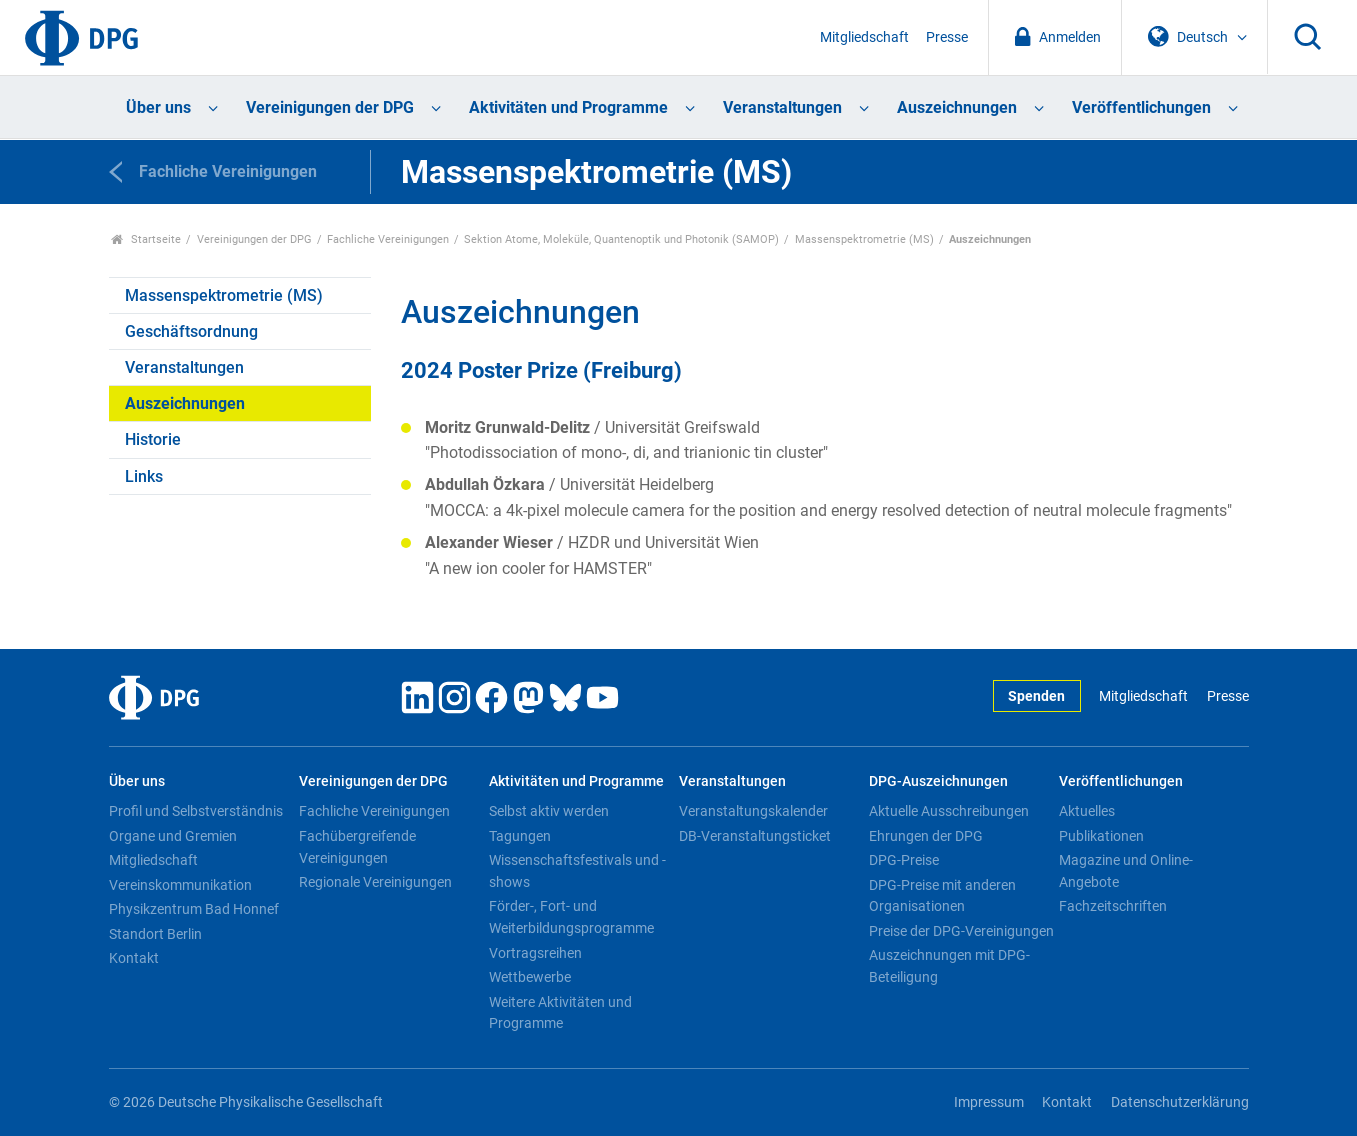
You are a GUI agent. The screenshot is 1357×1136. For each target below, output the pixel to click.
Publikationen (1101, 836)
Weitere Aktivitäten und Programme (560, 1013)
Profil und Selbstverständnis (196, 811)
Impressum (989, 1102)
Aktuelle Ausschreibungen (949, 811)
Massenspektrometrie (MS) (864, 239)
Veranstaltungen (782, 107)
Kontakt (134, 958)
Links (144, 476)
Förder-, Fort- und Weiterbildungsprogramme (571, 917)
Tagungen (520, 836)
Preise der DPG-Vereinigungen (961, 931)
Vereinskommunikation (180, 885)
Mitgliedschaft (864, 37)
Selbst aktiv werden (549, 811)
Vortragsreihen (535, 953)
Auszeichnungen (957, 107)
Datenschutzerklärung (1180, 1102)
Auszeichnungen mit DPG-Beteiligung (949, 966)
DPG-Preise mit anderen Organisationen (942, 896)
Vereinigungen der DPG (330, 107)
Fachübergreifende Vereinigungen (357, 847)
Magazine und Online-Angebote (1126, 871)
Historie (153, 439)
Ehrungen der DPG (926, 836)
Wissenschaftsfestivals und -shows (577, 871)
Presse (947, 37)
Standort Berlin (155, 934)
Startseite (146, 239)
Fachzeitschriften (1113, 906)
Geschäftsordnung (191, 331)
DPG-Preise (904, 860)
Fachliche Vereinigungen (388, 239)
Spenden (1036, 696)
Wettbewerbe (530, 977)
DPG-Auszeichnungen (938, 781)
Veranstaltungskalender (753, 811)
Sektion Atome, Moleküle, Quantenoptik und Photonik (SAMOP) (621, 239)
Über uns (158, 107)
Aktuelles (1087, 811)
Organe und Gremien (173, 836)
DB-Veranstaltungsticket (755, 836)
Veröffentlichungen (1141, 107)
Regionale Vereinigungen (375, 882)
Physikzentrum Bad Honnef (194, 909)
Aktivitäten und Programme (568, 107)
